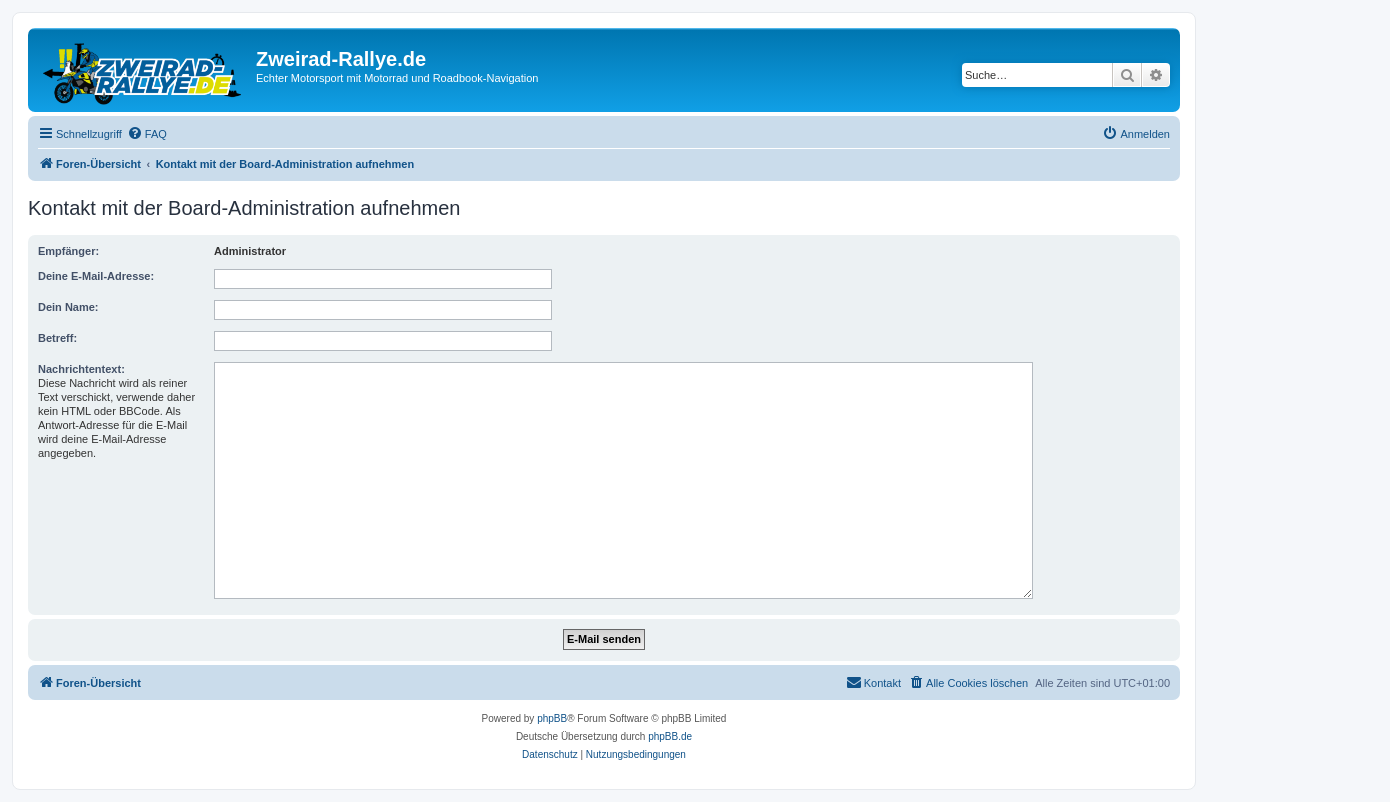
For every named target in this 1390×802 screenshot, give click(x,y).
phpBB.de (670, 736)
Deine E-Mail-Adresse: (96, 276)
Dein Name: (68, 307)
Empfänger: (68, 251)
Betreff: (57, 338)
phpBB (552, 718)
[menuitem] (147, 134)
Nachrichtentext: (81, 369)
